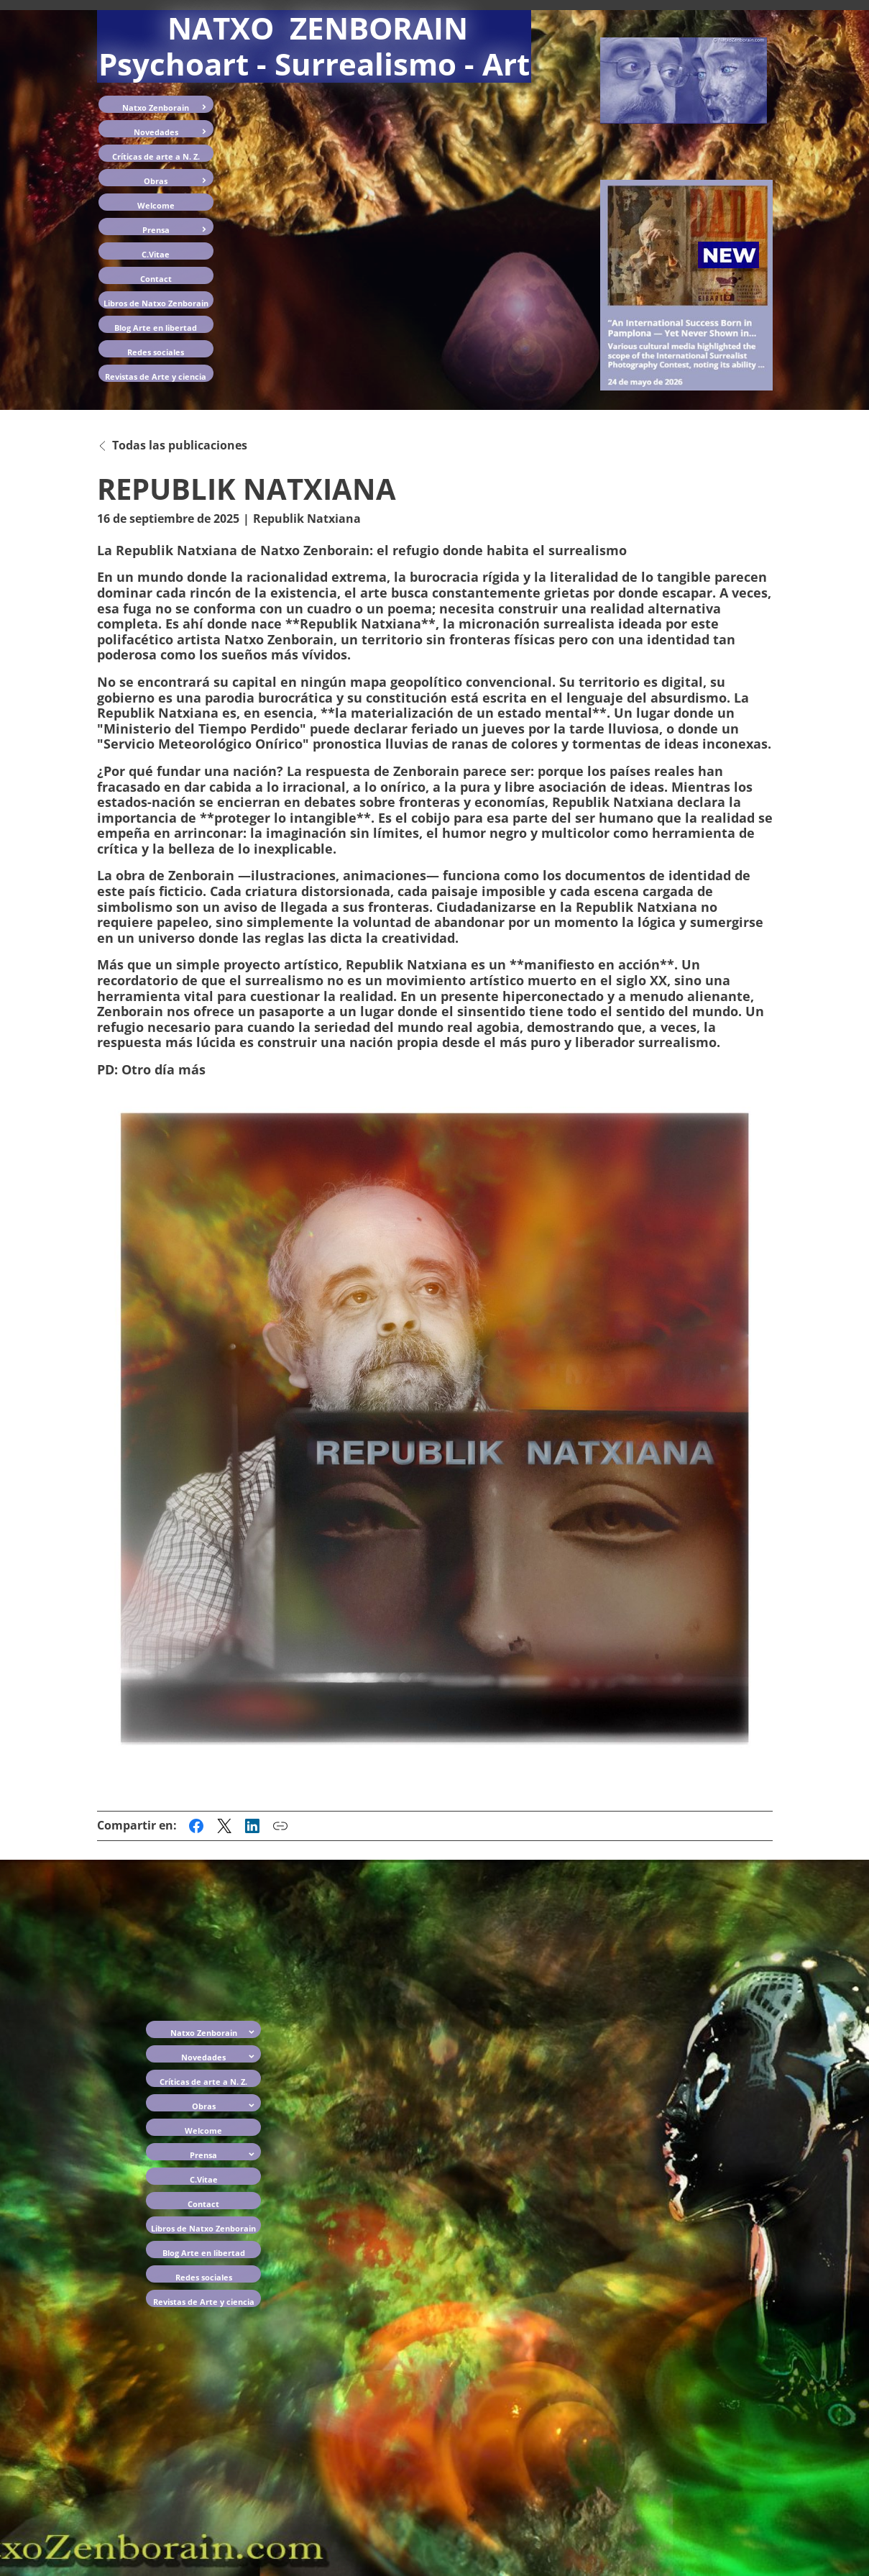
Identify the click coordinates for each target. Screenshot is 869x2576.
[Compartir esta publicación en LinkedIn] (252, 1826)
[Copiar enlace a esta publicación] (280, 1826)
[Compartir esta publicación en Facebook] (196, 1826)
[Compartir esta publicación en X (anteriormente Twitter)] (224, 1826)
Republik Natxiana (307, 519)
